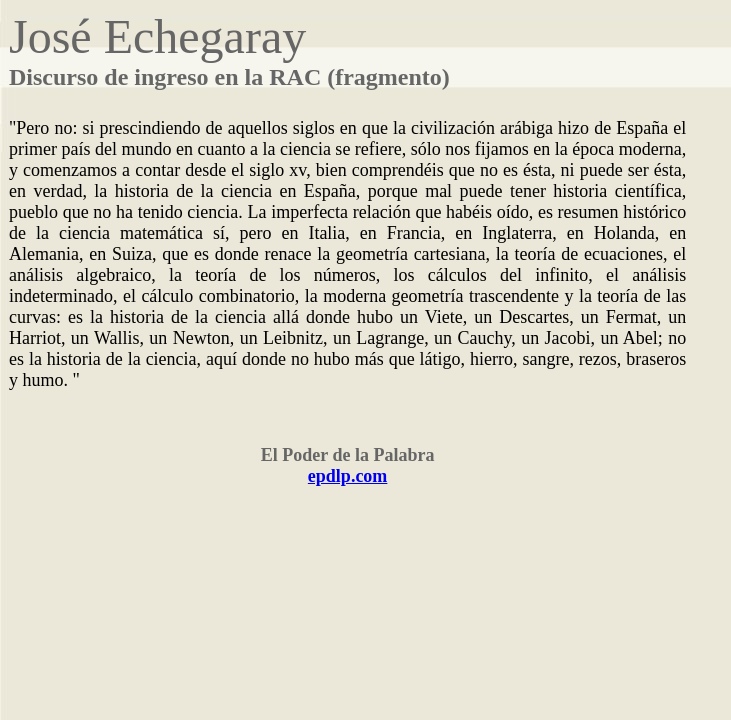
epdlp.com (348, 476)
